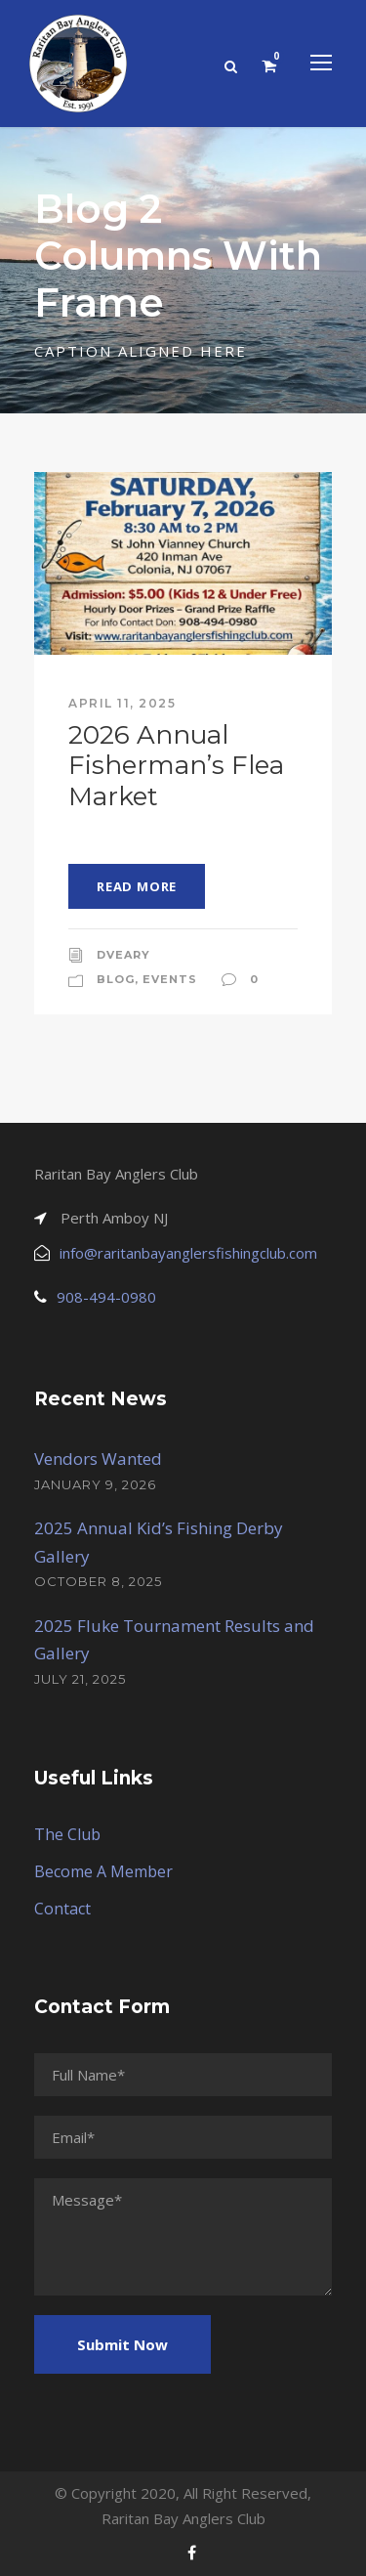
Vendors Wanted (98, 1458)
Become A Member (103, 1871)
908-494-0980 (106, 1297)
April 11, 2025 (122, 703)
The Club (67, 1834)
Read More (137, 886)
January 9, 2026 (95, 1484)
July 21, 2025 (80, 1679)
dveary (123, 955)
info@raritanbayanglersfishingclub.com (188, 1253)
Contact (62, 1908)
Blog (116, 979)
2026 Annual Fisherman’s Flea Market (176, 765)
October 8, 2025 (98, 1581)
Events (169, 979)
